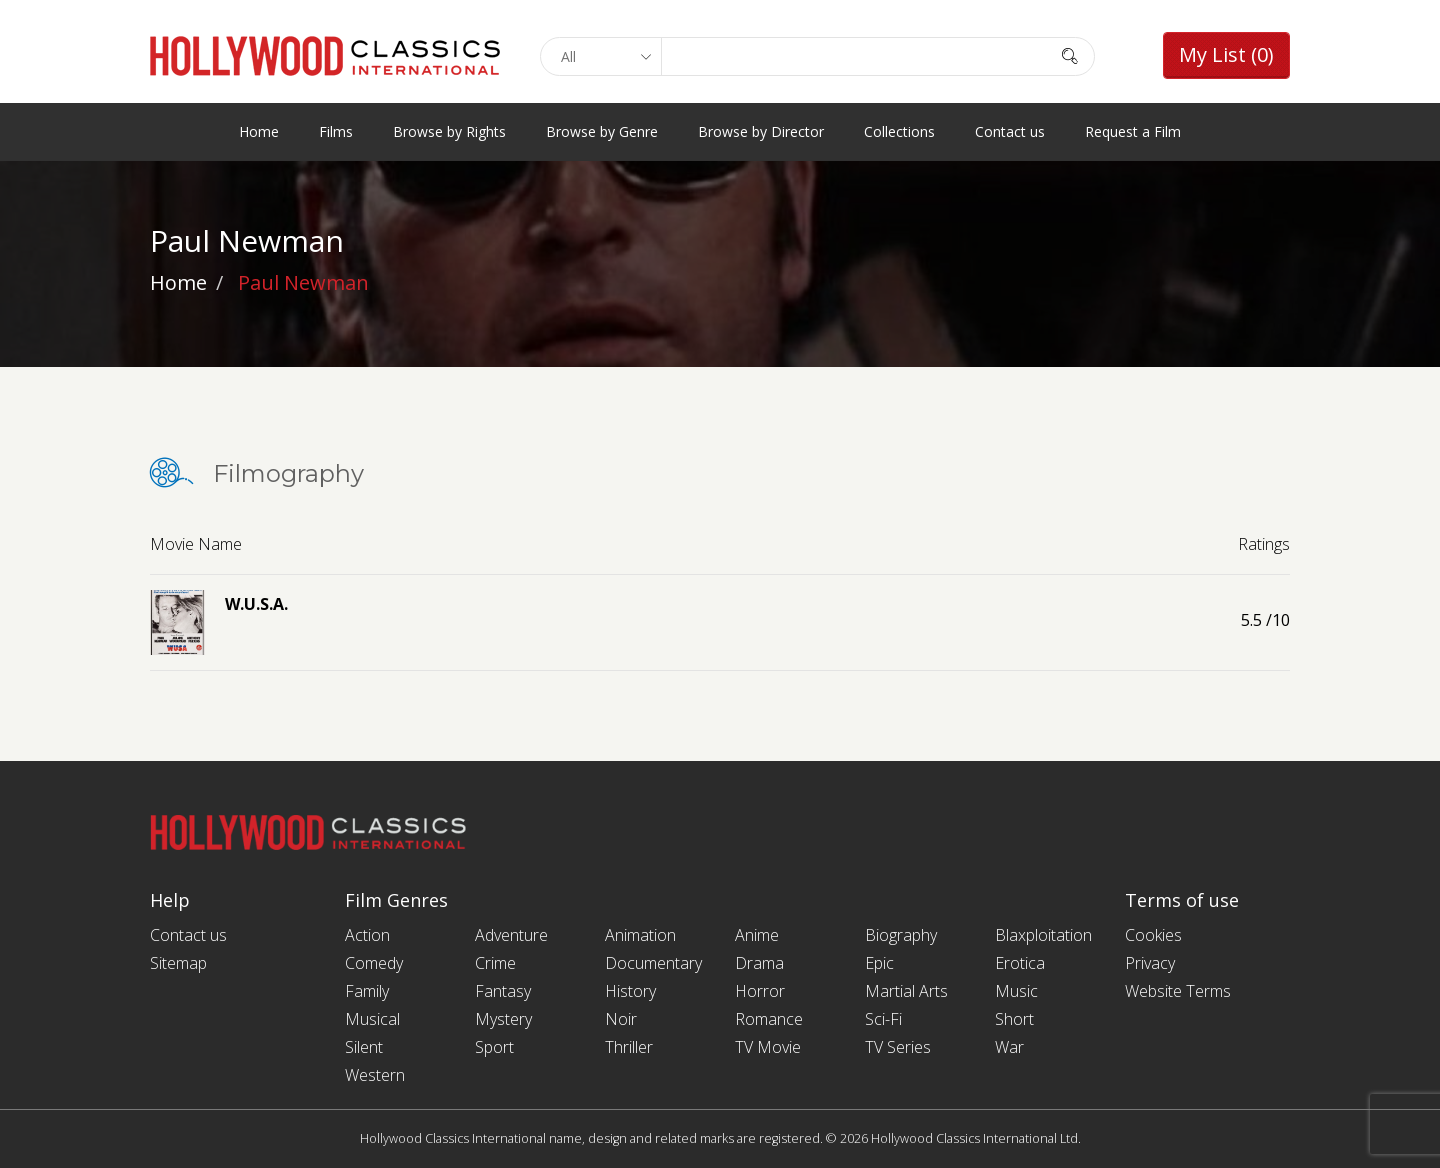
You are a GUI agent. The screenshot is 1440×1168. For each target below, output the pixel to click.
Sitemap (178, 963)
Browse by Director (761, 131)
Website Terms (1178, 991)
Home (259, 131)
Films (336, 131)
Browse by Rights (449, 131)
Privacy (1150, 963)
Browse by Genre (602, 131)
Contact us (1010, 131)
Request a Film (1133, 131)
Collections (899, 131)
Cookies (1153, 935)
